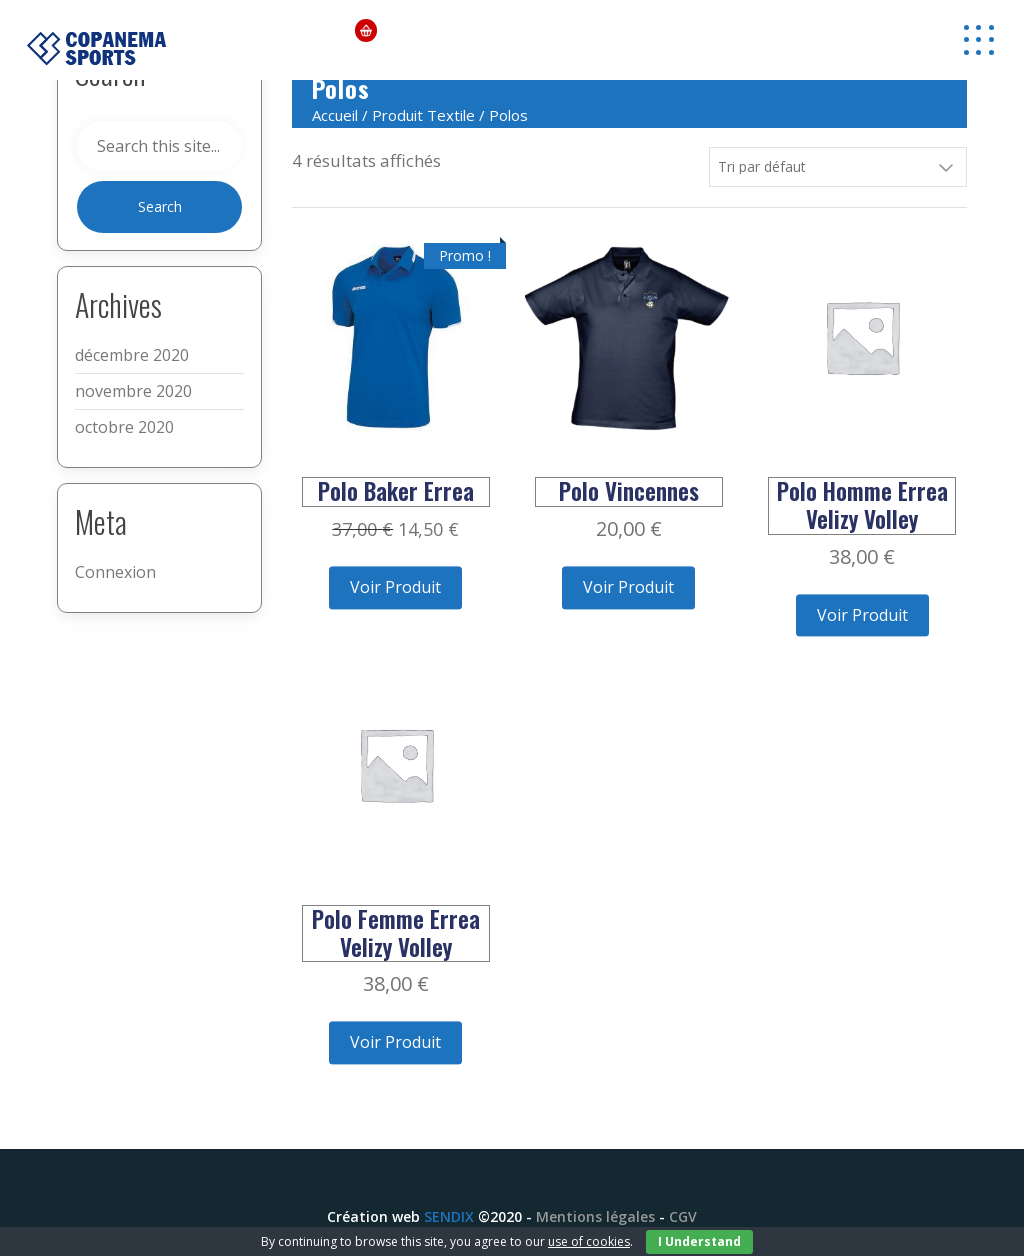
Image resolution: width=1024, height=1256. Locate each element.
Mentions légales (595, 1216)
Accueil (335, 115)
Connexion (115, 572)
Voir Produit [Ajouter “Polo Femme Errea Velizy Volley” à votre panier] (395, 1042)
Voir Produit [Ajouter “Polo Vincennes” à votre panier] (628, 587)
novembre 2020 (133, 391)
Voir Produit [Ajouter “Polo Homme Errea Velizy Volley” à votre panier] (862, 615)
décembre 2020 (132, 355)
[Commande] (838, 167)
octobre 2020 (124, 427)
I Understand (699, 1241)
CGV (683, 1216)
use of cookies (589, 1241)
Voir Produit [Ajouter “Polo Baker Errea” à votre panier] (395, 587)
